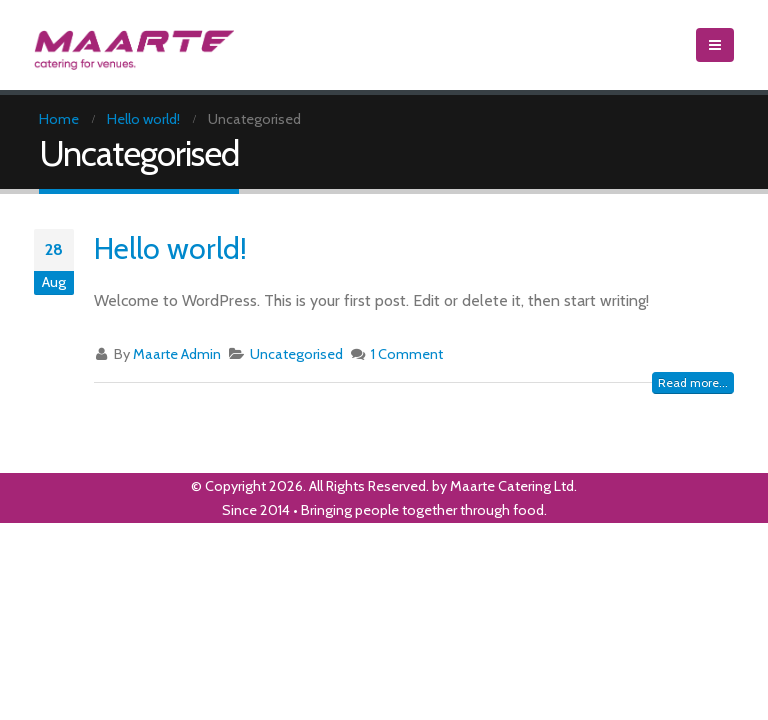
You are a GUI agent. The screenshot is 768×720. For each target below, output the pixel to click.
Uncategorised (296, 354)
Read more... (693, 382)
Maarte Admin (177, 354)
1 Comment (407, 354)
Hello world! (170, 248)
